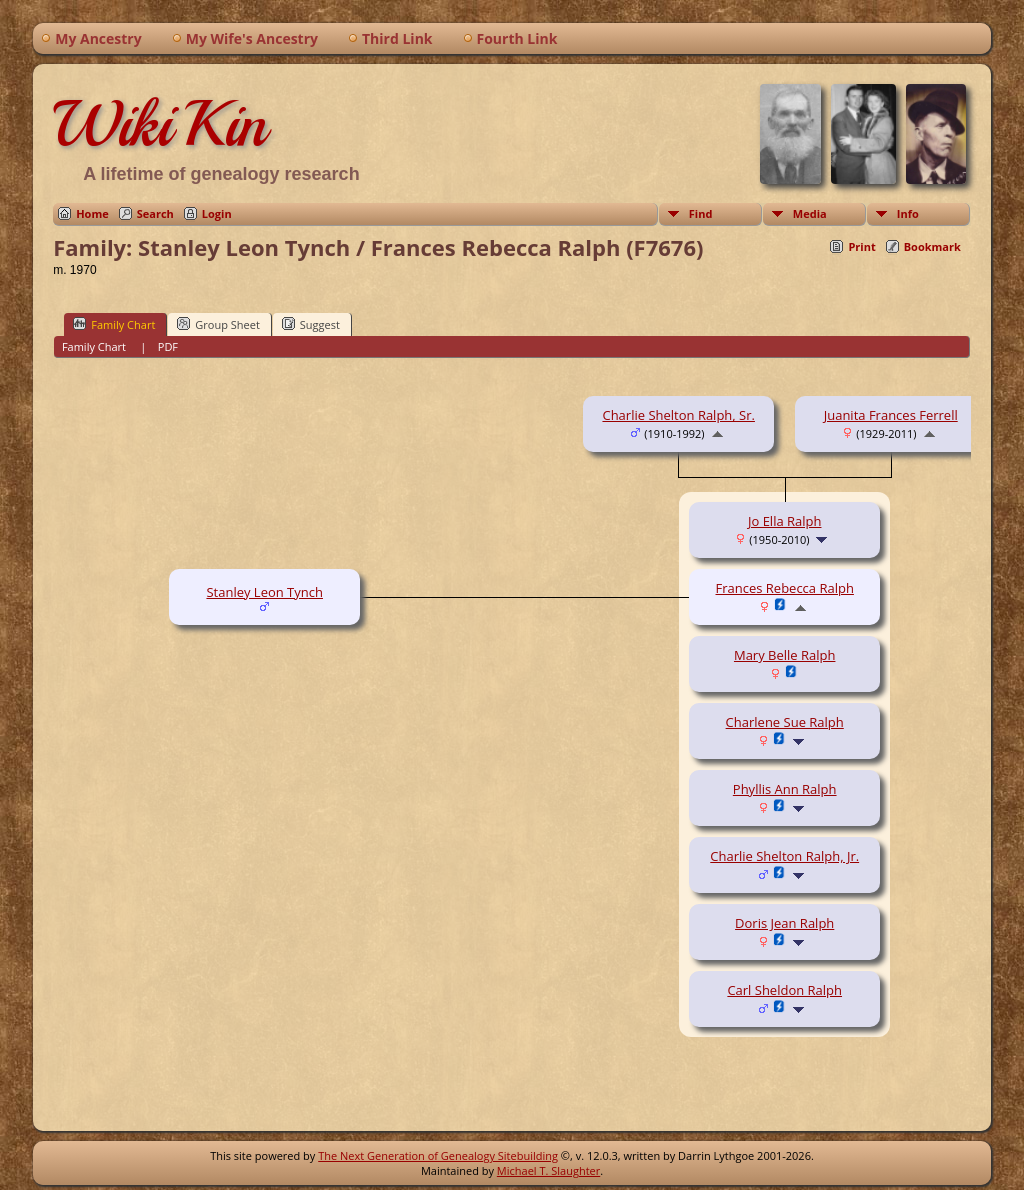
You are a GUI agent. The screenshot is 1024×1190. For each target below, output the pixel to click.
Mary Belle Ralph (785, 655)
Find (701, 213)
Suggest (311, 324)
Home (92, 213)
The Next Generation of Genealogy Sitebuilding (438, 1155)
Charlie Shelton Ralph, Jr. (784, 856)
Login (217, 213)
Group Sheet (218, 324)
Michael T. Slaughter (548, 1170)
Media (810, 213)
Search (155, 213)
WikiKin (160, 124)
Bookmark (932, 246)
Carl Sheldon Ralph (784, 990)
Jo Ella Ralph (785, 521)
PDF (168, 346)
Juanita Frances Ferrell (891, 415)
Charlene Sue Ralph (785, 722)
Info (908, 213)
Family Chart (114, 324)
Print (861, 246)
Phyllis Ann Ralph (785, 789)
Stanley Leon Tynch (264, 592)
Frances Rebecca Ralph (785, 588)
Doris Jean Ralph (784, 923)
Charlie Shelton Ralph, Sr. (678, 415)
